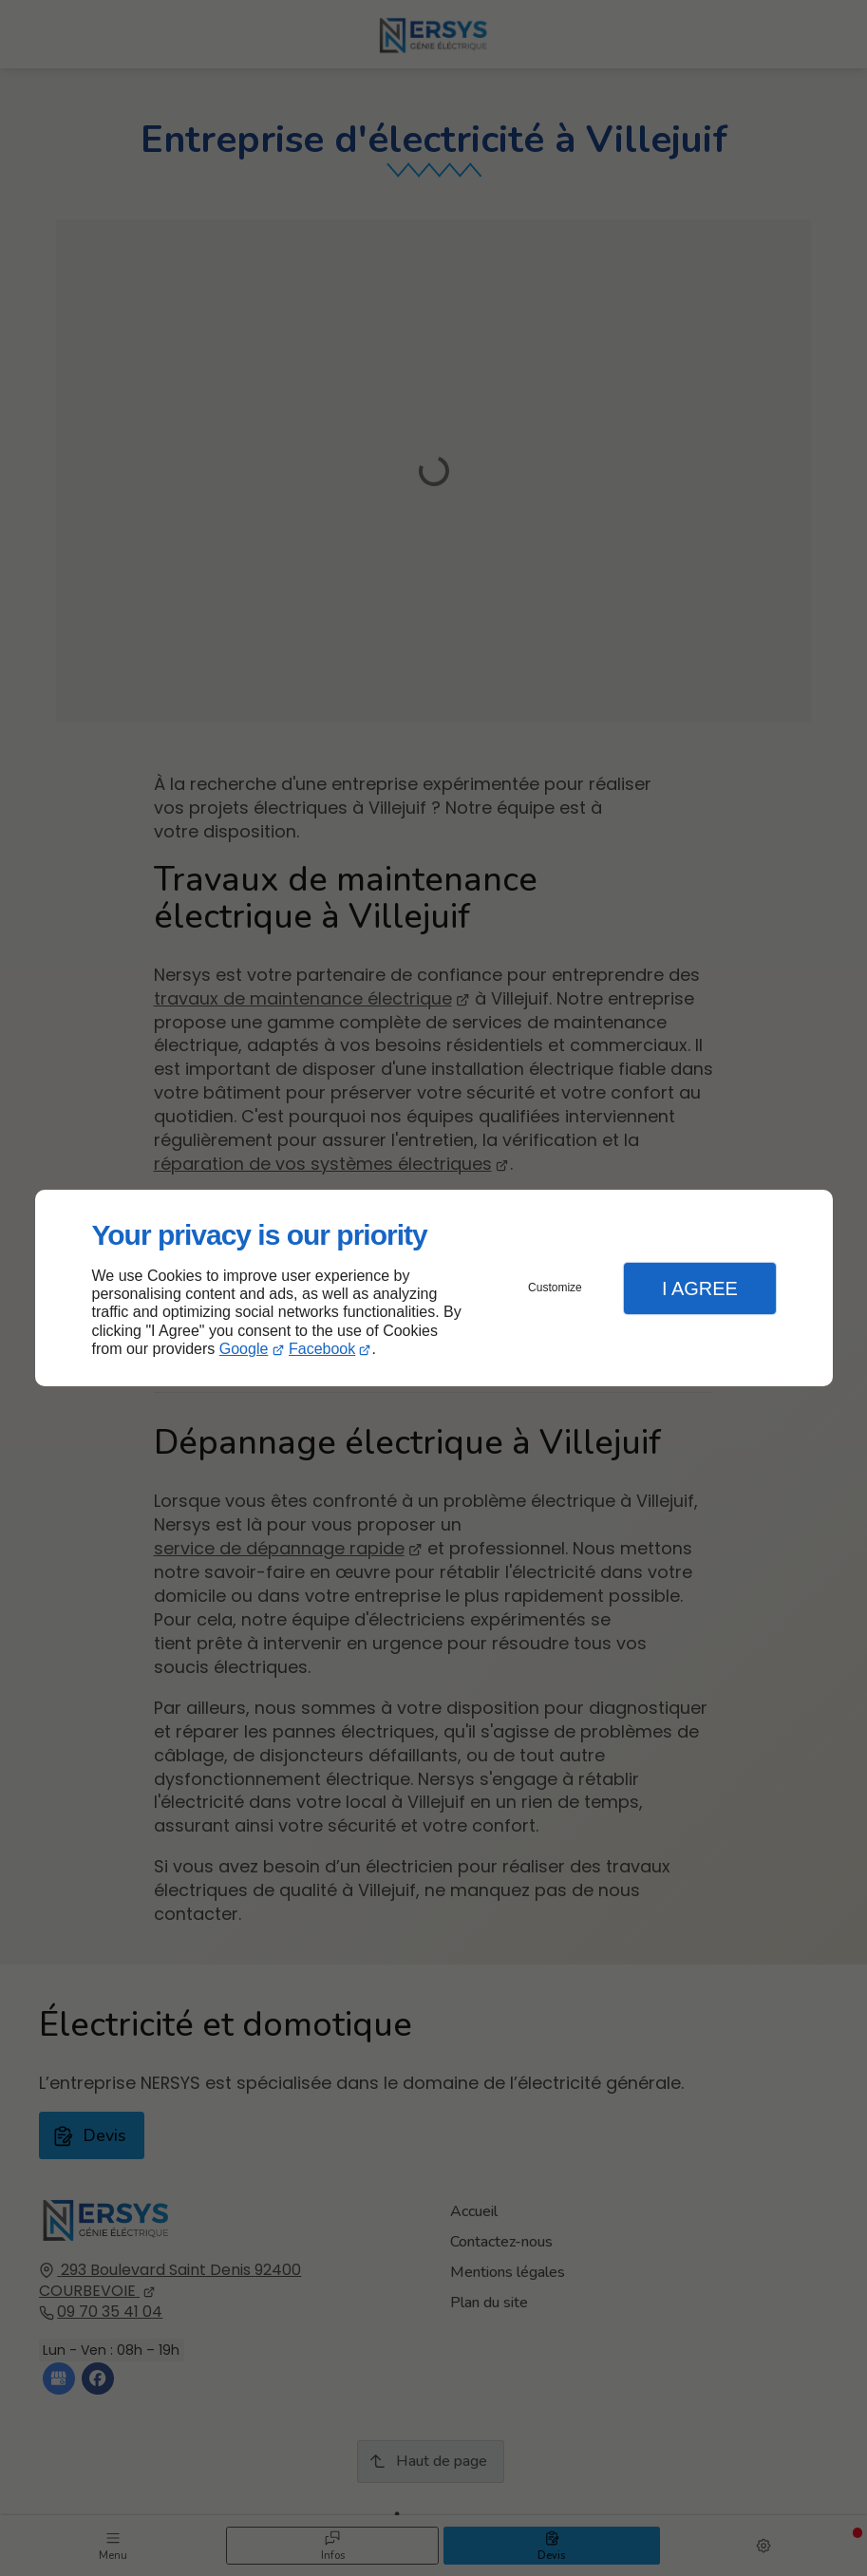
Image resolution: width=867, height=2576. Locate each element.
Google (244, 1349)
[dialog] (434, 1288)
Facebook (322, 1349)
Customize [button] (555, 1287)
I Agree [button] (700, 1288)
